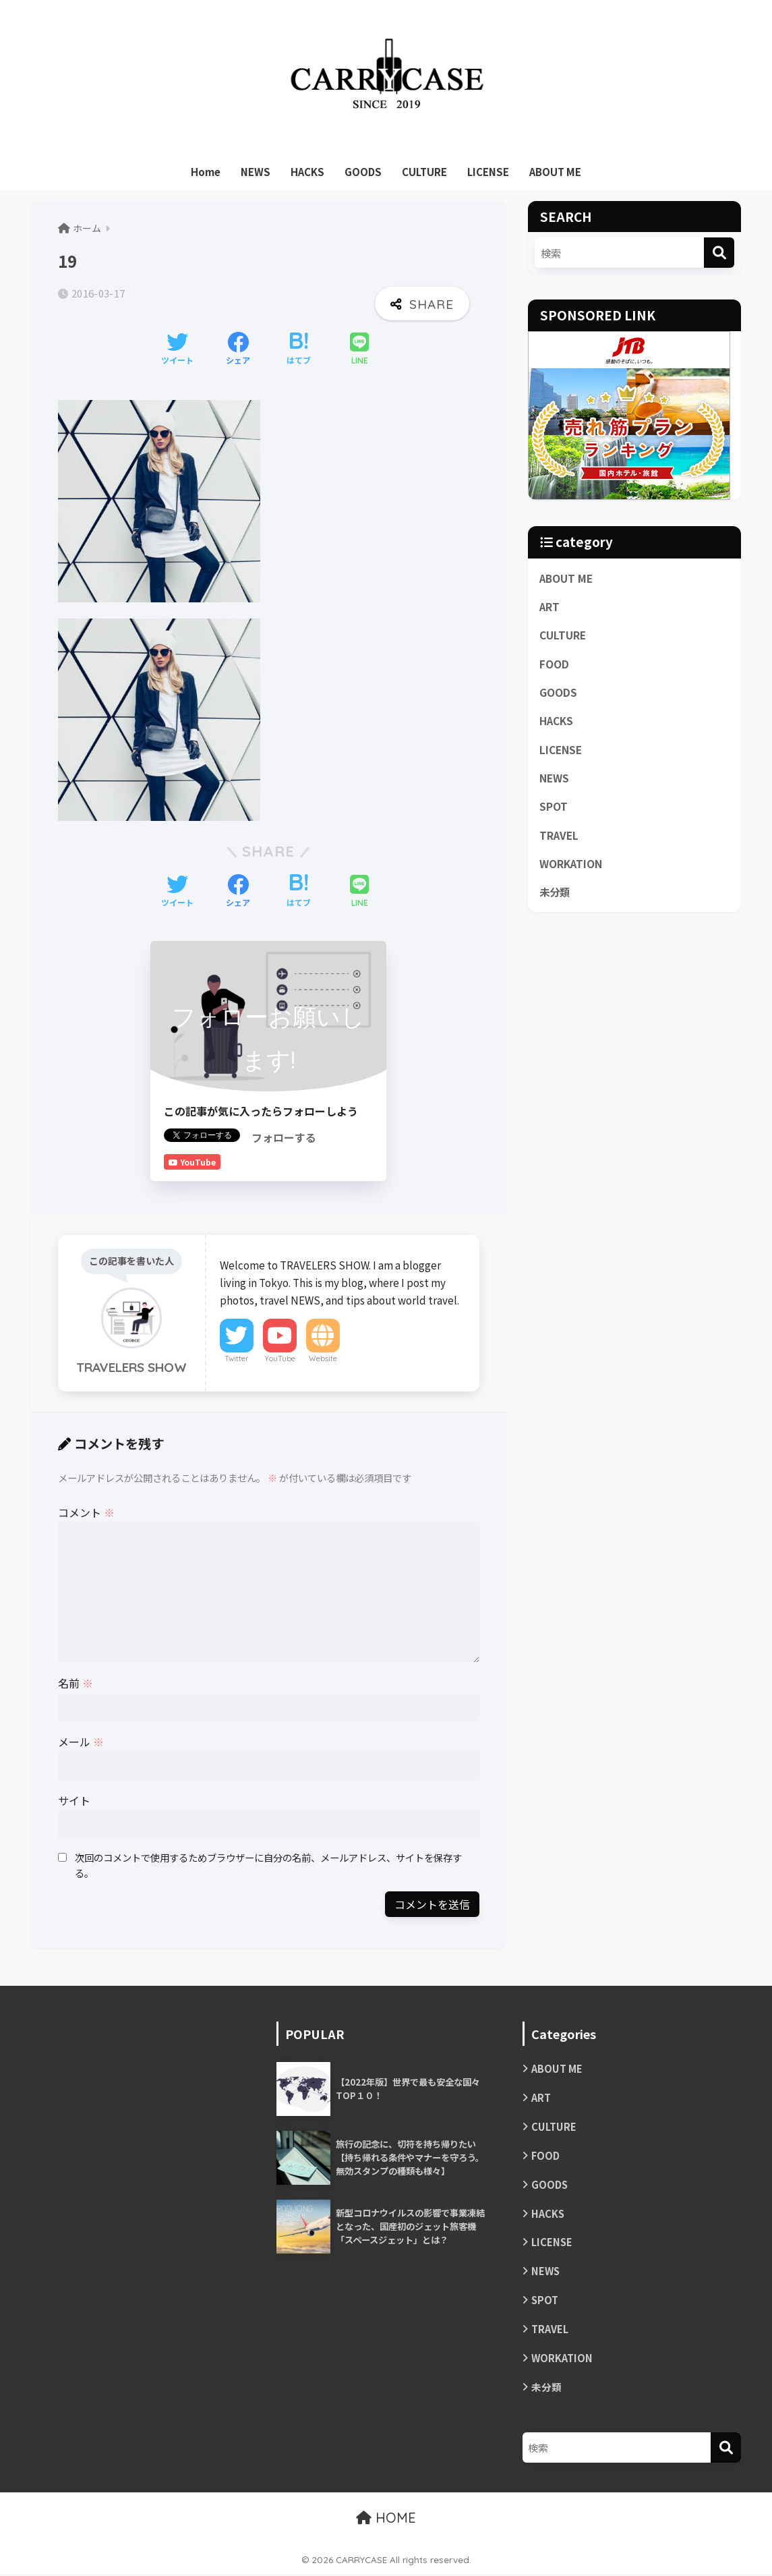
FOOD (554, 664)
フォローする (283, 1137)
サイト (74, 1800)
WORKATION (571, 866)
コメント (86, 1512)
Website (323, 1358)
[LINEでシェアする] (359, 349)
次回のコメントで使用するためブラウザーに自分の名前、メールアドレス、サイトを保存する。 (268, 1865)
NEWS (255, 172)
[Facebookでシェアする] (238, 349)
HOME (386, 2520)
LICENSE (488, 172)
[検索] (719, 252)
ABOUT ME (555, 172)
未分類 (555, 894)
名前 (75, 1683)
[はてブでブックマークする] (299, 349)
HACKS (307, 172)
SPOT (553, 807)
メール (81, 1742)
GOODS (363, 172)
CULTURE (424, 172)
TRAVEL (559, 837)
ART (549, 606)
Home (205, 172)
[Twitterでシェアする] (177, 349)
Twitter (237, 1358)
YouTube (279, 1358)
